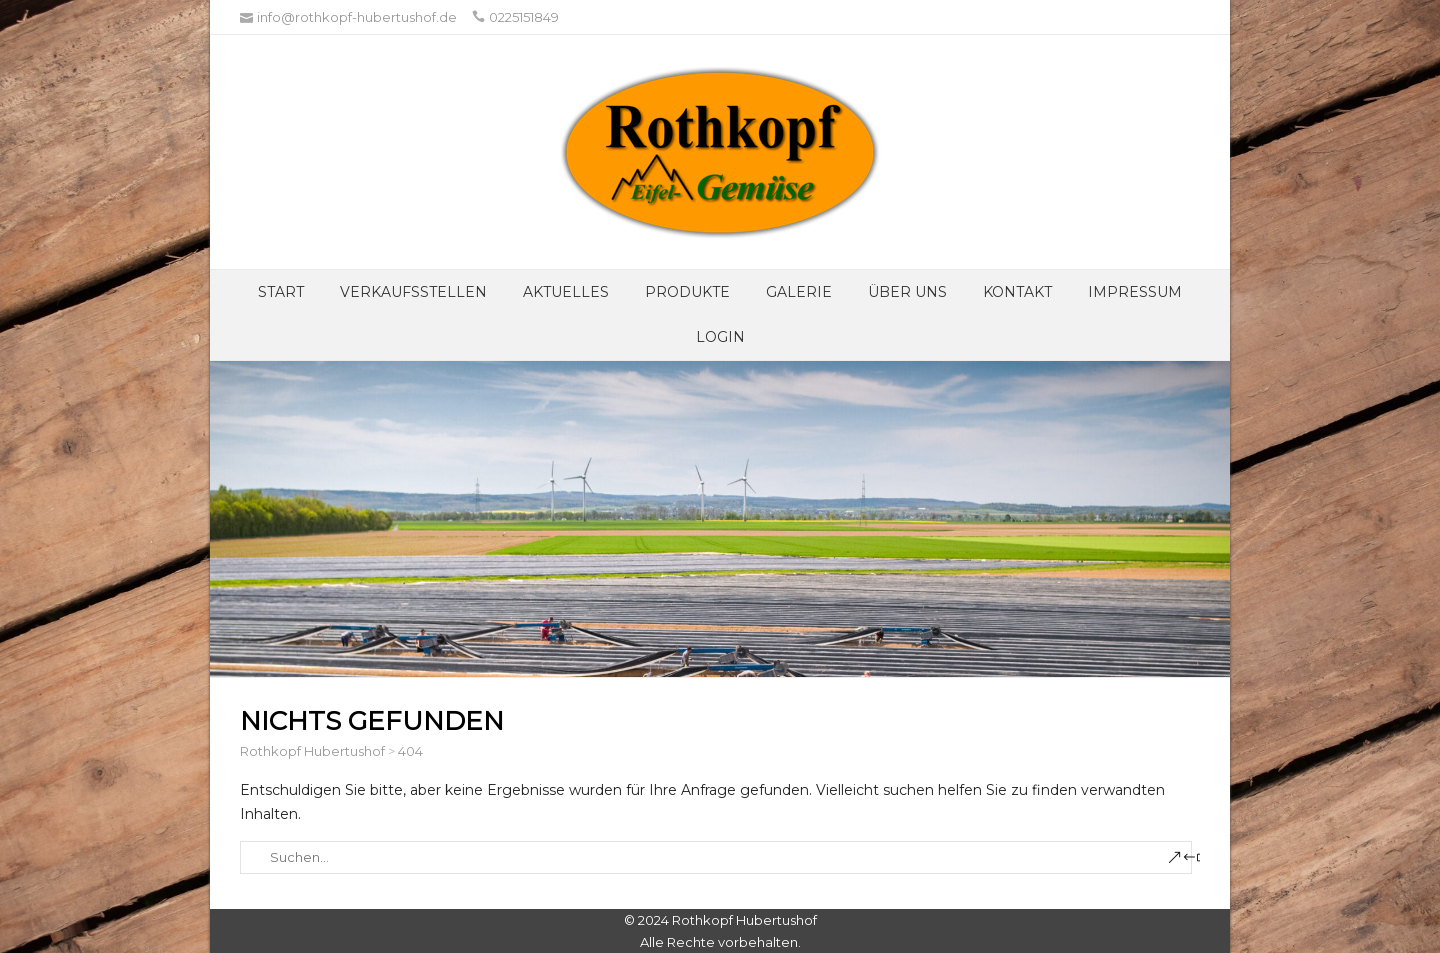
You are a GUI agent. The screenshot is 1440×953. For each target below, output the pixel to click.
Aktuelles (566, 292)
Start (281, 292)
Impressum (1135, 292)
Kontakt (1017, 292)
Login (720, 337)
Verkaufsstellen (413, 292)
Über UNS (907, 292)
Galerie (799, 292)
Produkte (687, 292)
